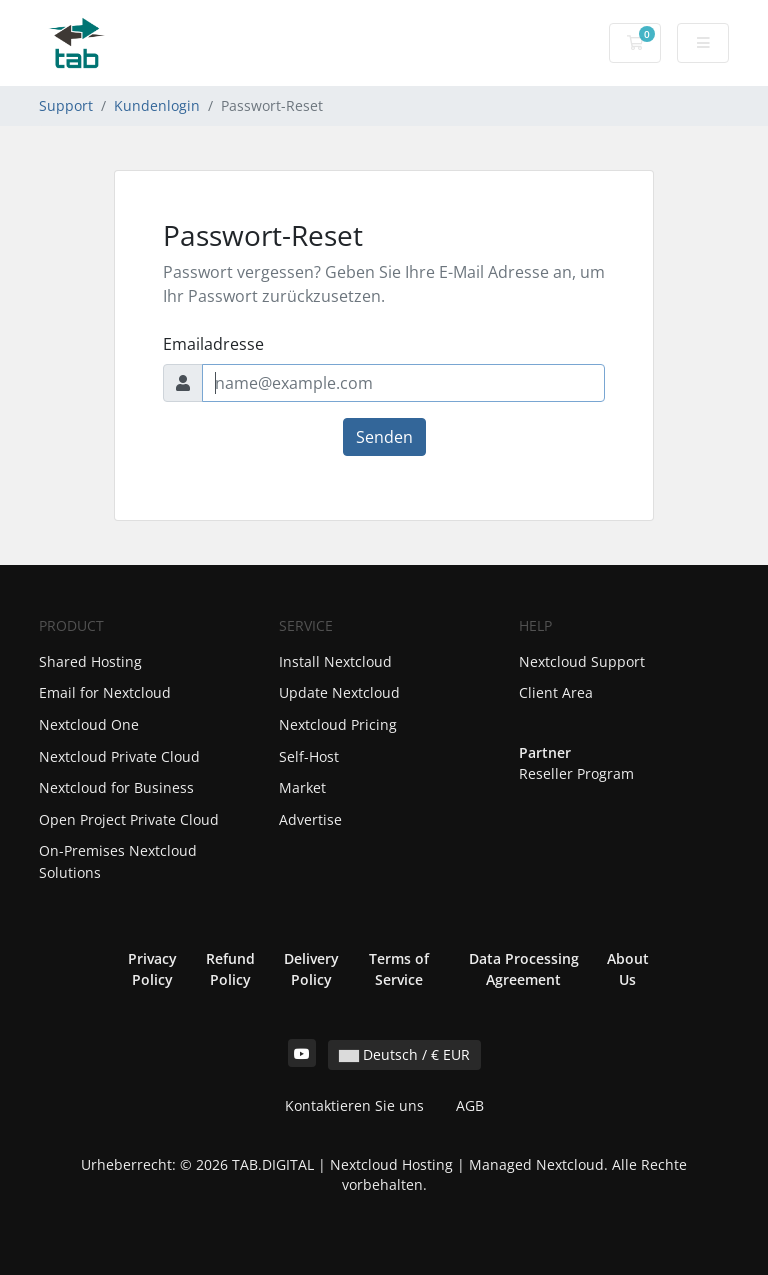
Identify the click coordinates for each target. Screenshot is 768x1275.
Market (302, 787)
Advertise (310, 819)
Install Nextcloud (335, 661)
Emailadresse (213, 344)
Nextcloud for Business (116, 787)
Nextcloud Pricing (338, 724)
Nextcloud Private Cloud (119, 756)
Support (66, 105)
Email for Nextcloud (105, 692)
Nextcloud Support (582, 661)
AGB (470, 1105)
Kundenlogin (157, 105)
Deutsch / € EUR (404, 1054)
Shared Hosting (90, 661)
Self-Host (309, 756)
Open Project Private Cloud (129, 819)
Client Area (556, 692)
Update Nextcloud (339, 692)
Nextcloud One (89, 724)
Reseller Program (576, 773)
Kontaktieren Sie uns (354, 1105)
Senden (384, 437)
